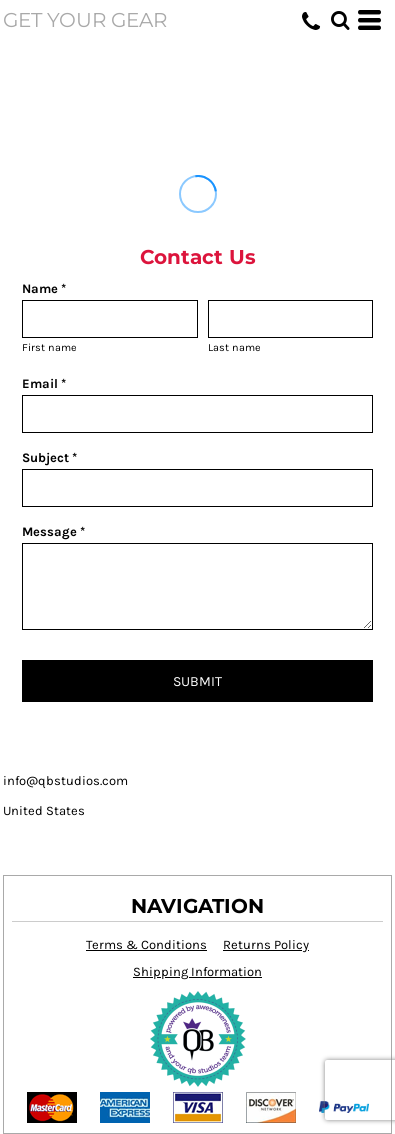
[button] (340, 20)
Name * (44, 288)
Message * (53, 531)
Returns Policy (266, 944)
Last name (234, 347)
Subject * (49, 457)
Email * (44, 383)
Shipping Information (197, 971)
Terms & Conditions (146, 944)
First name (49, 347)
